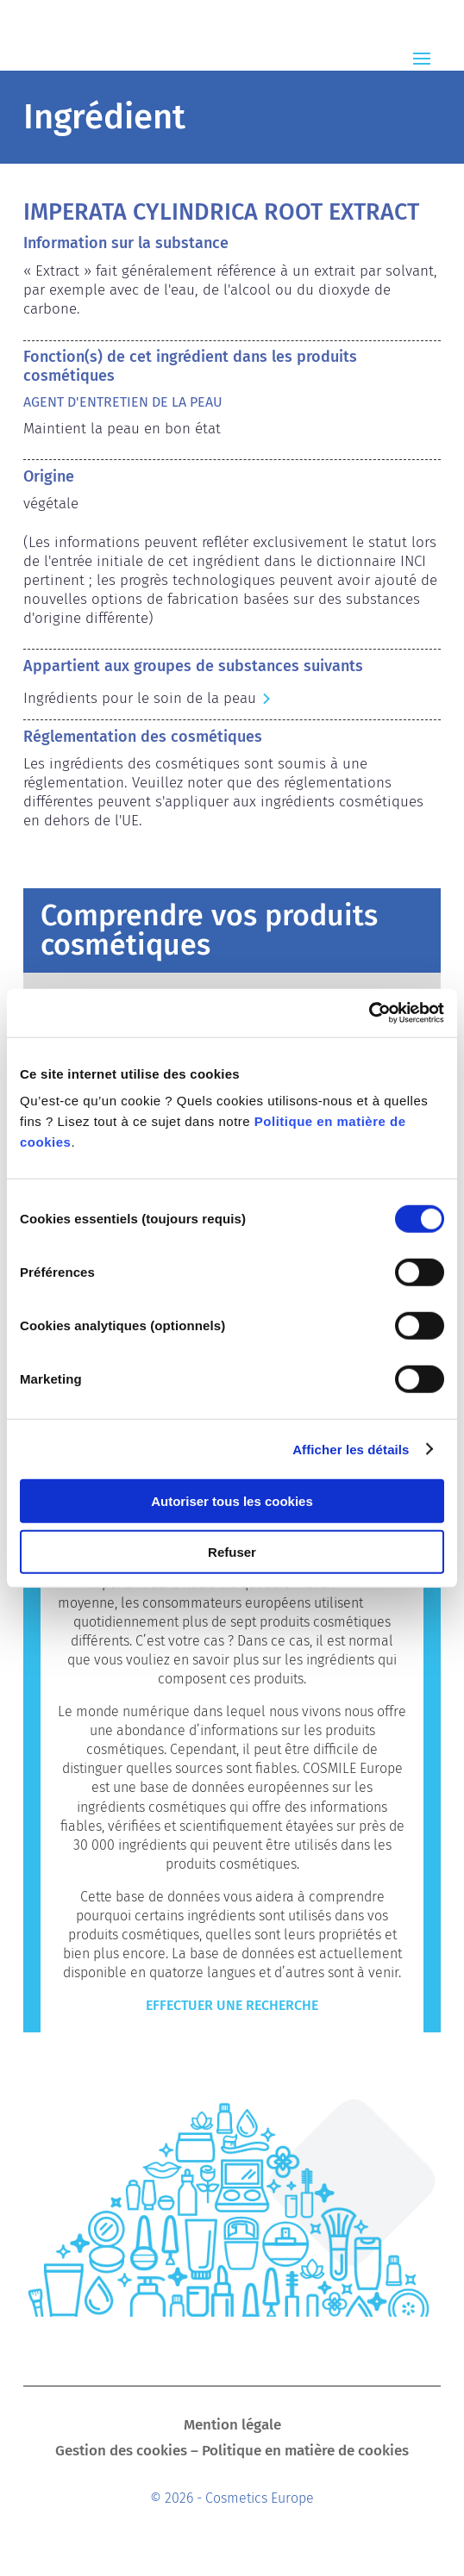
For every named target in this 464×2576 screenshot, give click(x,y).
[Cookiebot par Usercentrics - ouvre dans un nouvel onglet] (368, 1013)
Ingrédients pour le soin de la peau (139, 698)
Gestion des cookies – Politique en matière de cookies (232, 2452)
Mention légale (232, 2426)
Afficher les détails (350, 1448)
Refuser (232, 1551)
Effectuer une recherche (232, 2005)
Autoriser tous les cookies (232, 1501)
